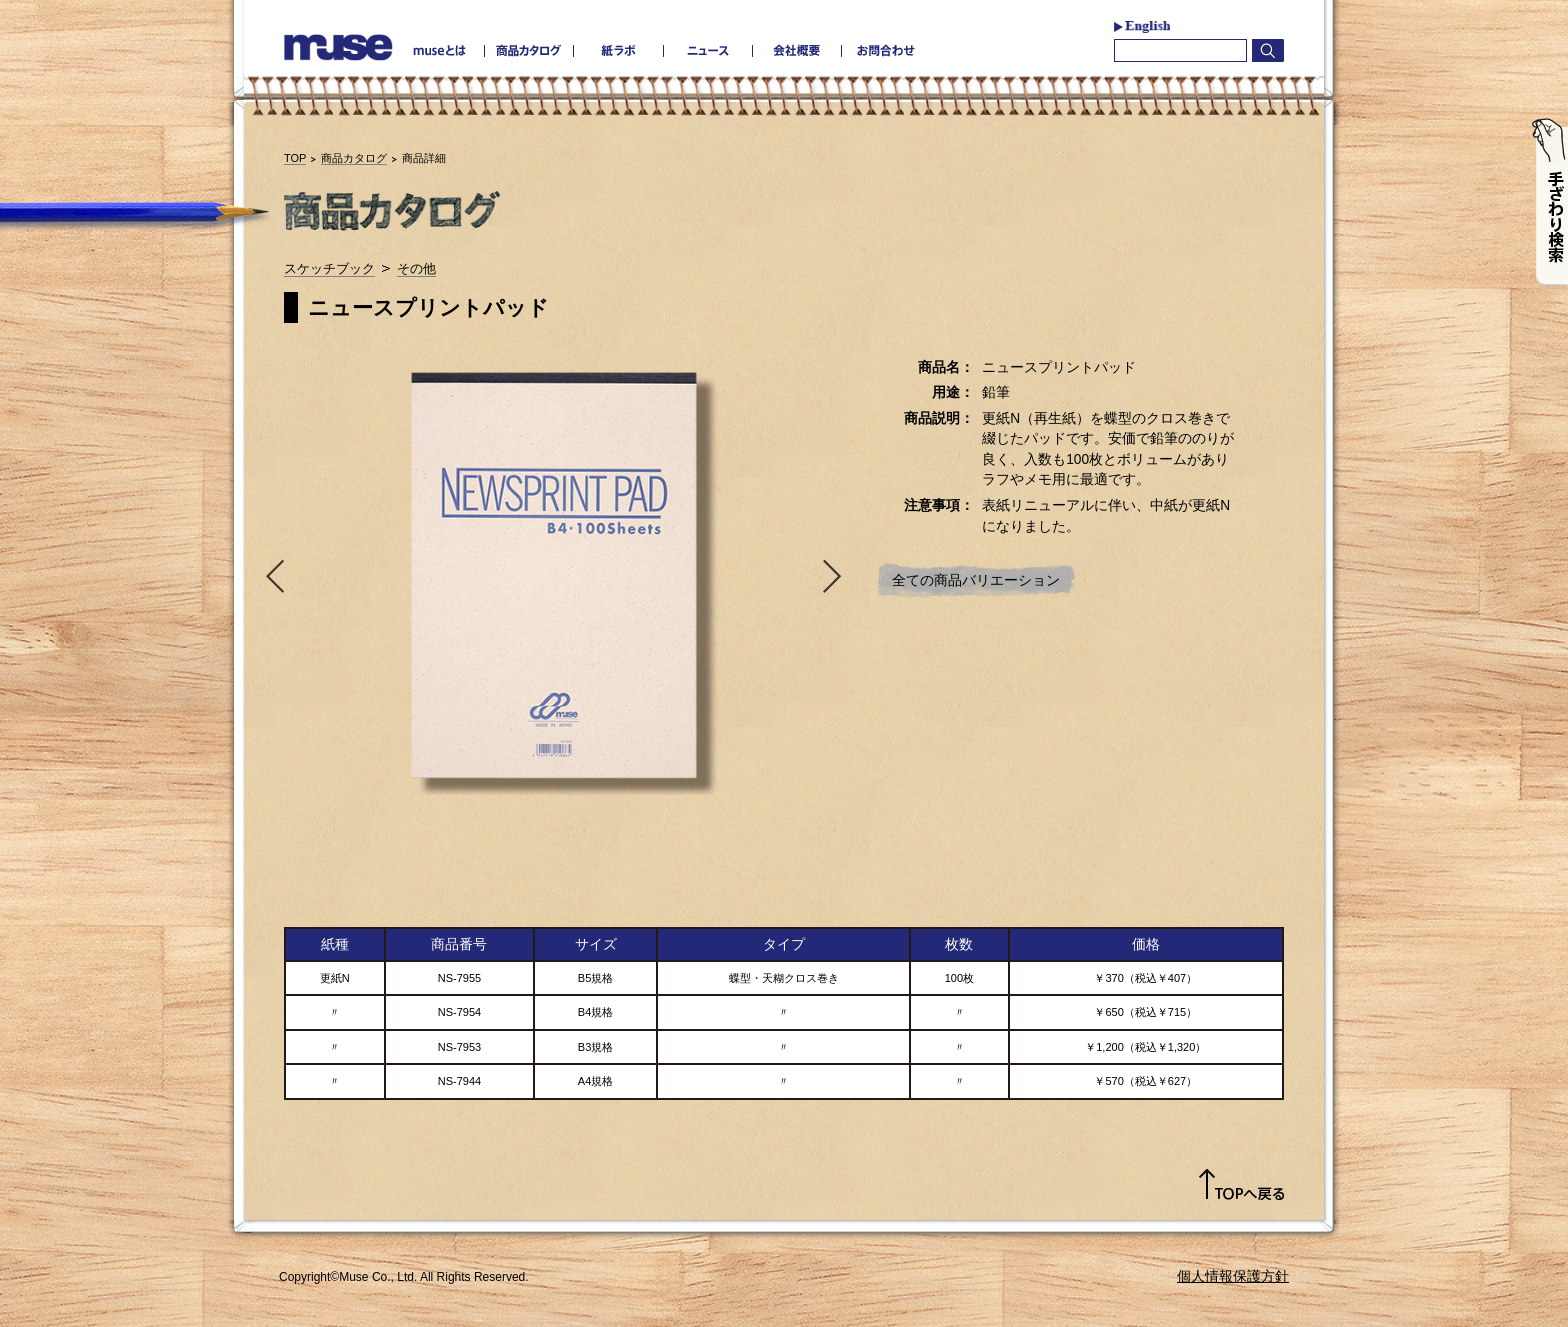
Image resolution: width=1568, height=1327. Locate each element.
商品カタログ (354, 158)
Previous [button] (271, 575)
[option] (554, 575)
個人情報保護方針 (1233, 1276)
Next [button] (837, 575)
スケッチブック (329, 268)
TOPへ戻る (1241, 1185)
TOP (295, 158)
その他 (416, 268)
